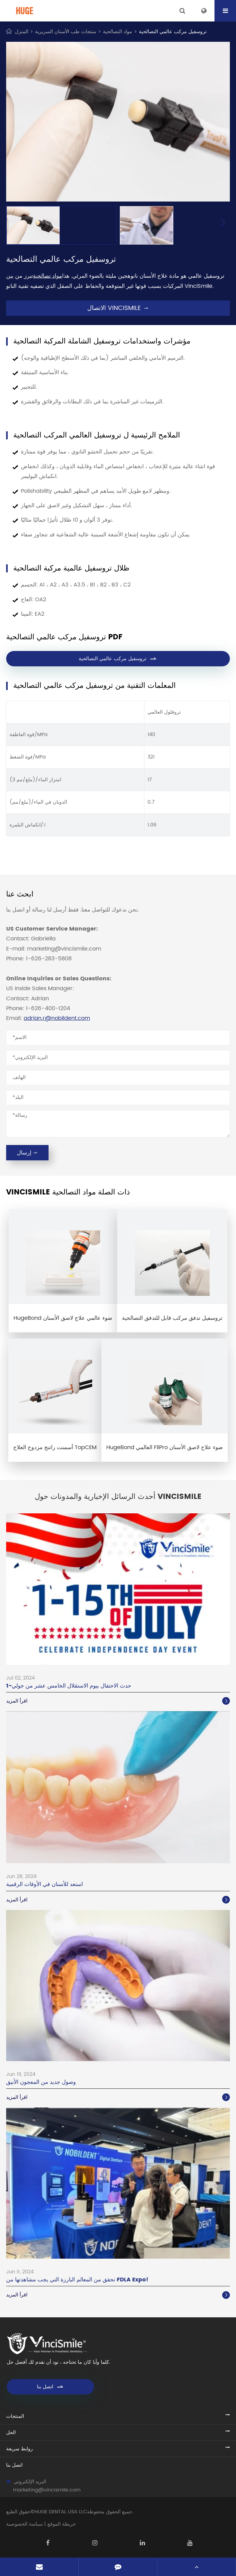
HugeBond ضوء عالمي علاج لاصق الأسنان (63, 1318)
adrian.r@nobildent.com (57, 1018)
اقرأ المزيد (118, 1701)
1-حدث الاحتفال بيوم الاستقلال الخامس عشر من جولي (68, 1686)
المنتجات (15, 2416)
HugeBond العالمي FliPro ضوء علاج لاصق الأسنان (164, 1447)
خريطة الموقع (61, 2524)
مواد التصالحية (117, 32)
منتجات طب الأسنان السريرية (65, 32)
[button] (223, 223)
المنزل (21, 32)
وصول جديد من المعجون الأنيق (41, 2082)
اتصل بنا (50, 2387)
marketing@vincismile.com (47, 2490)
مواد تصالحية (47, 276)
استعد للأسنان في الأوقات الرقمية (44, 1884)
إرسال (27, 1152)
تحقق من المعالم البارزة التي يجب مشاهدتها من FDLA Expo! (77, 2280)
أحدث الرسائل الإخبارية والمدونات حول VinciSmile (118, 1496)
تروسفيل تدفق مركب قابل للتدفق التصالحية (172, 1318)
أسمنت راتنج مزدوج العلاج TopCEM (54, 1447)
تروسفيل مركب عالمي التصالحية (172, 32)
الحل (11, 2433)
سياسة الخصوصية (24, 2524)
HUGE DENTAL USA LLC (60, 2512)
